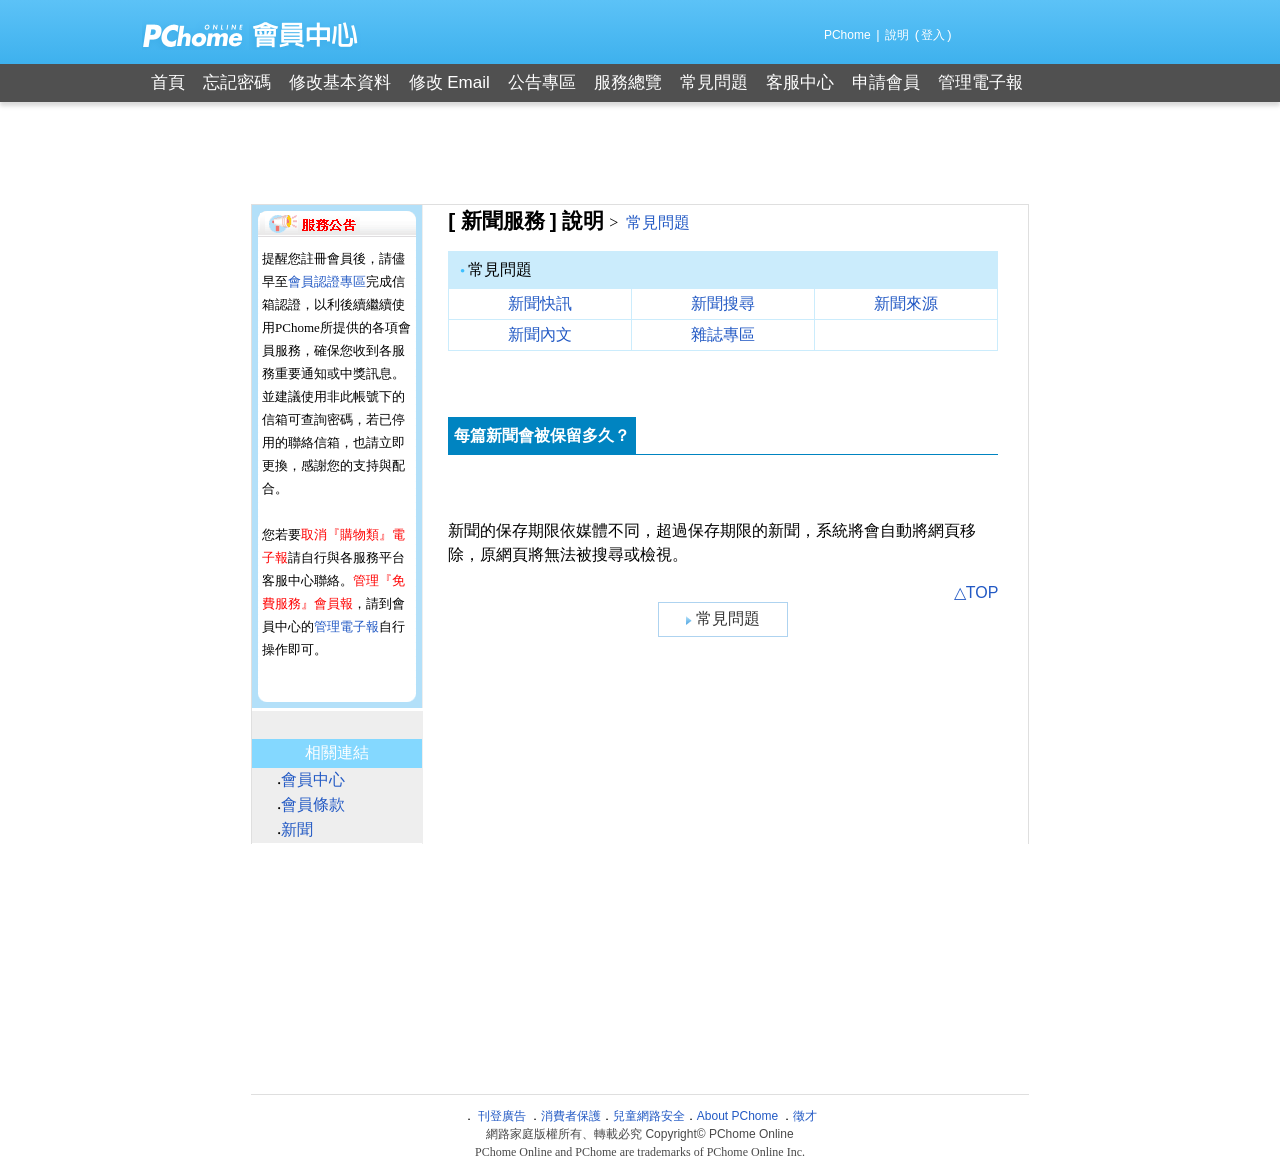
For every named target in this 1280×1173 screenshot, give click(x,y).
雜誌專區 (723, 334)
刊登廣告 (502, 1116)
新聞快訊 (540, 303)
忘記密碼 (237, 82)
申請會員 (886, 82)
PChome (847, 35)
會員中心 (313, 779)
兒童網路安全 (649, 1116)
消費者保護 (571, 1116)
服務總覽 (628, 82)
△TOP (976, 592)
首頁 (168, 82)
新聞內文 (540, 334)
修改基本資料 (340, 82)
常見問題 (714, 82)
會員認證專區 (327, 281)
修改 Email (449, 82)
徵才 (805, 1116)
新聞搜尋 (723, 303)
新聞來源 (906, 303)
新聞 (297, 829)
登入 (933, 35)
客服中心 (800, 82)
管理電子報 (980, 82)
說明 (897, 35)
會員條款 (313, 804)
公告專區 (542, 82)
